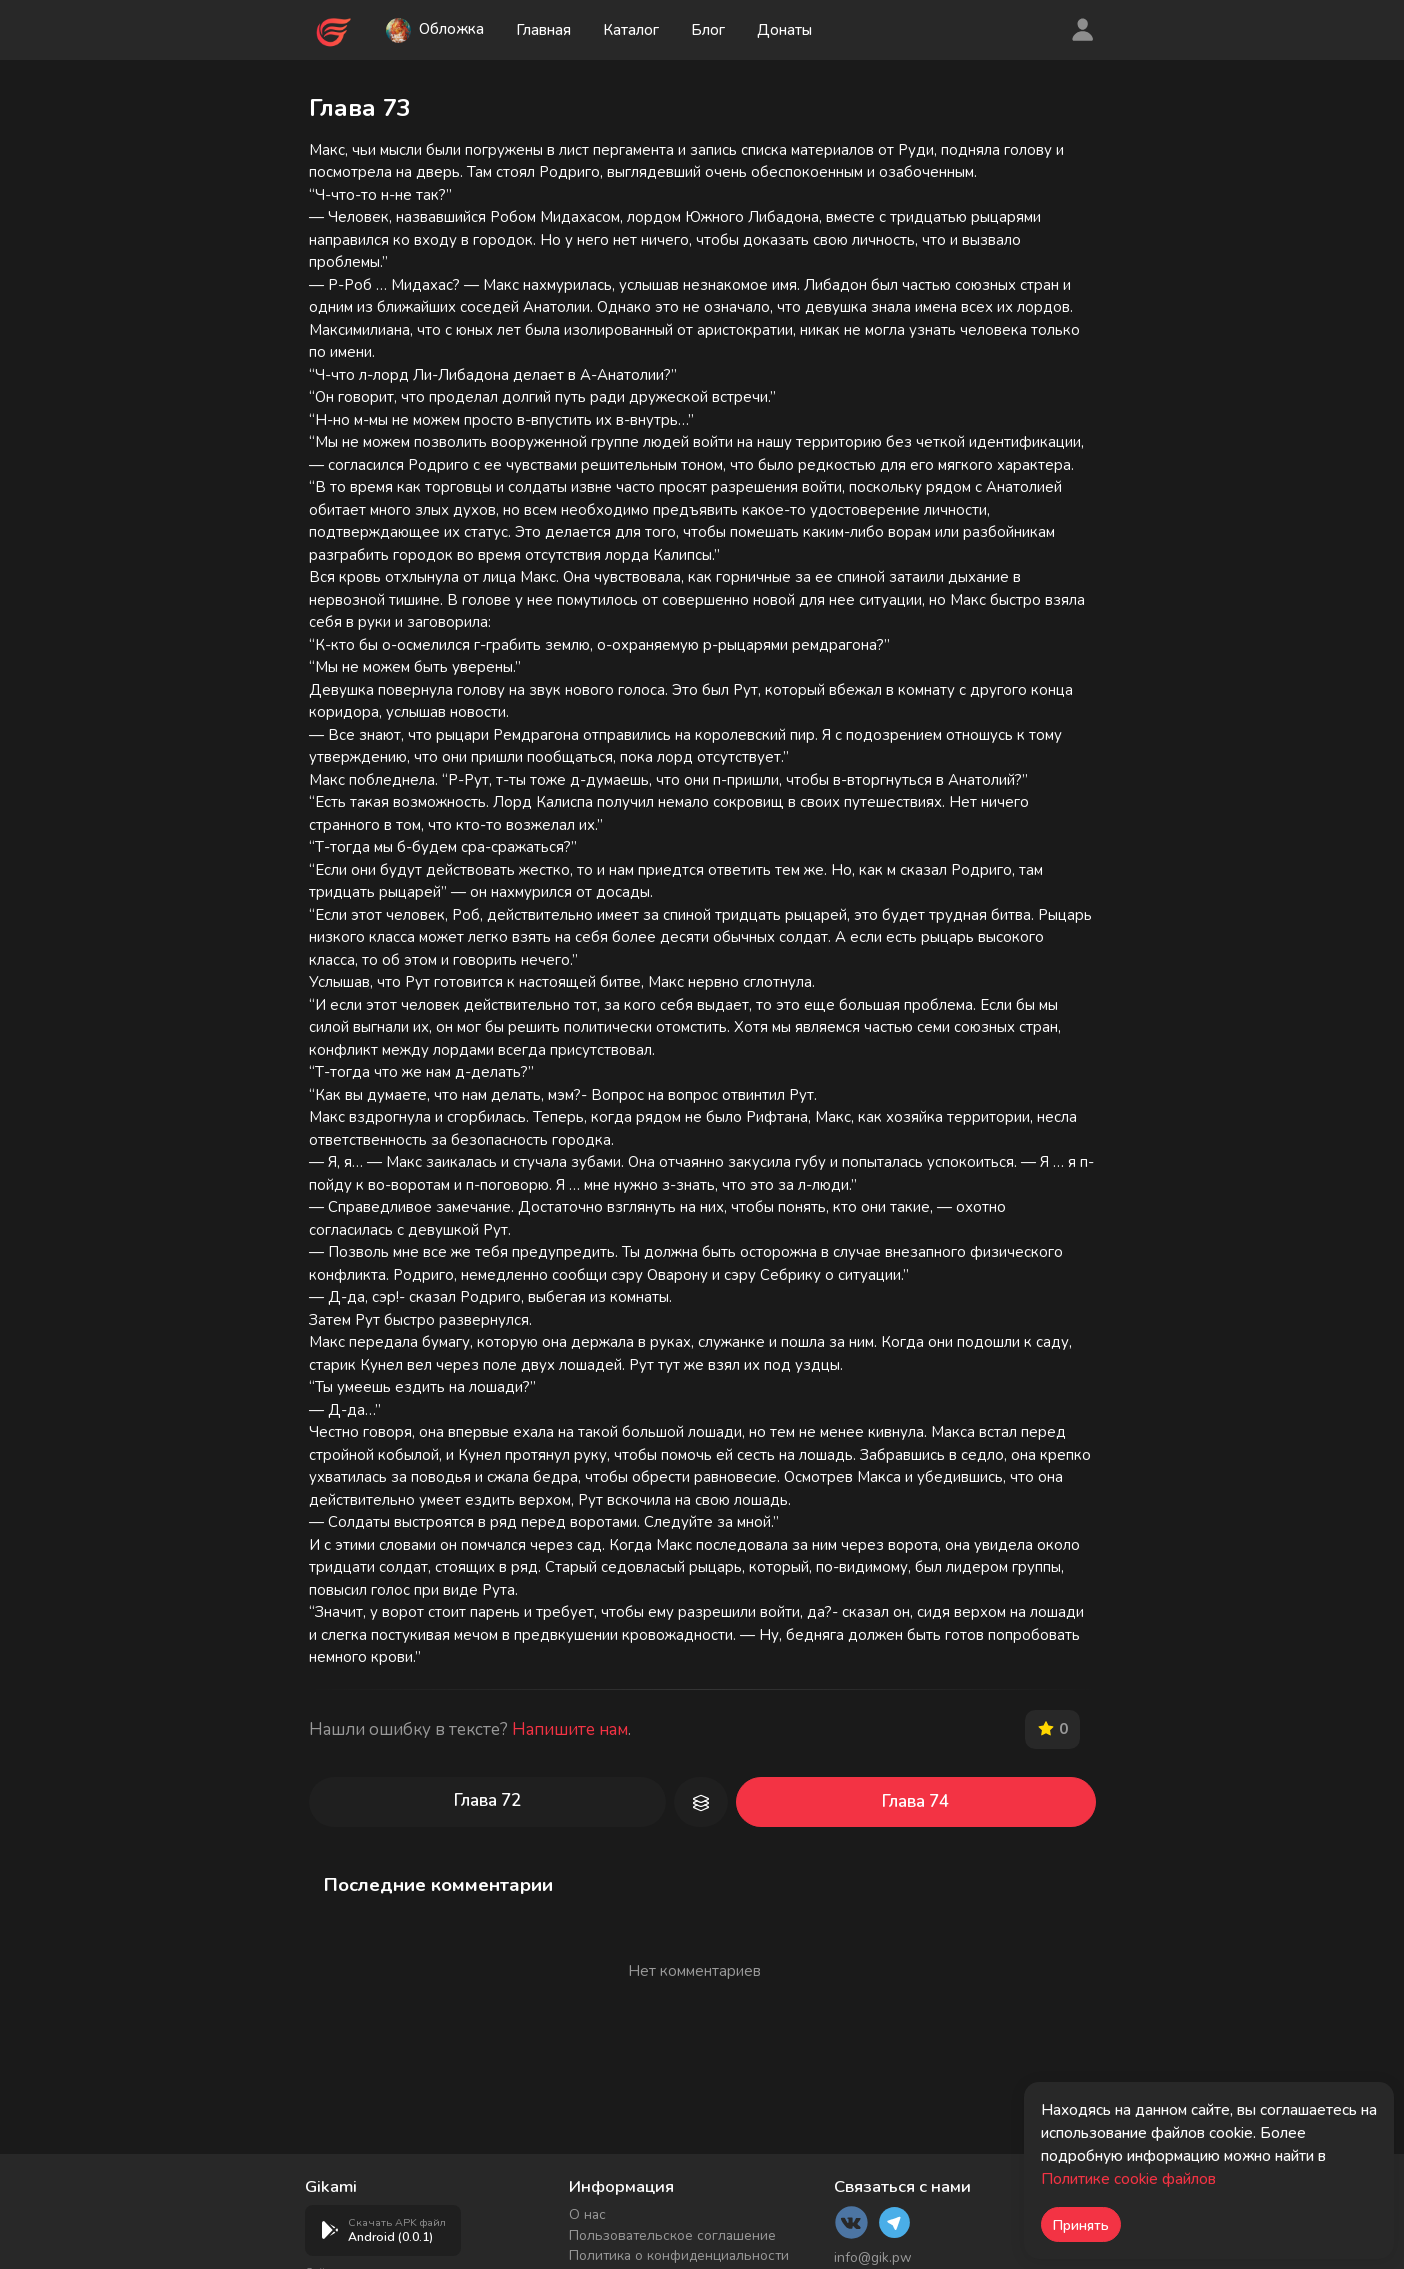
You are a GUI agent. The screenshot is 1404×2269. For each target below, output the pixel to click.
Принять (1081, 2225)
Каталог (632, 30)
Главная (544, 30)
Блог (709, 30)
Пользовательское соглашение (672, 2235)
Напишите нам (570, 1729)
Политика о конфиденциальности (679, 2255)
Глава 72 (487, 1800)
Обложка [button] (435, 30)
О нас (587, 2214)
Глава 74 (915, 1801)
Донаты (786, 30)
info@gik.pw (873, 2257)
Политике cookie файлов (1128, 2179)
